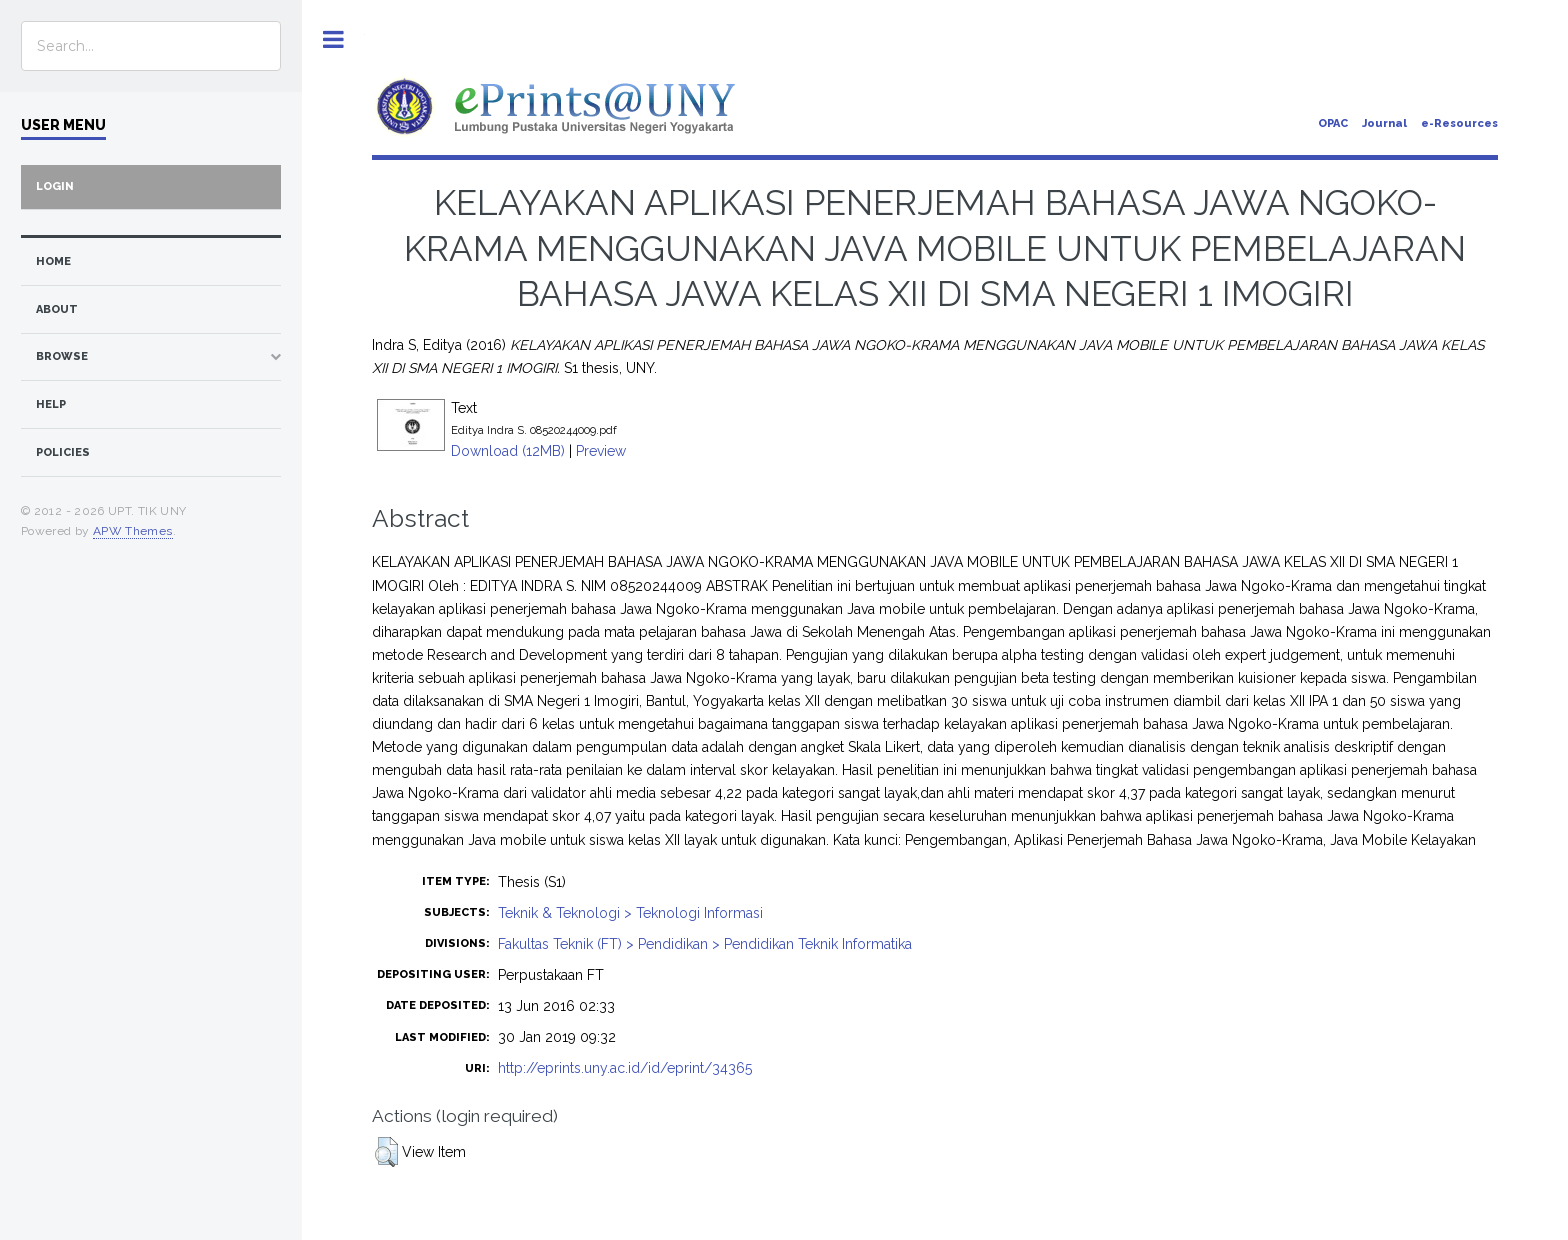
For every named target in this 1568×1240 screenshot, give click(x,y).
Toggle (333, 39)
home (53, 261)
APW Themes (133, 531)
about (57, 309)
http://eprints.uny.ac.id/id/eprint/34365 (625, 1068)
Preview (601, 451)
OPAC (1333, 123)
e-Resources (1459, 123)
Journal (1384, 123)
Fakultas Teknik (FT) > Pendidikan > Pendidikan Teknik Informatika (705, 944)
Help (51, 404)
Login (55, 186)
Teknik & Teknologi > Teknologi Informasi (630, 913)
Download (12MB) (508, 451)
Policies (63, 452)
